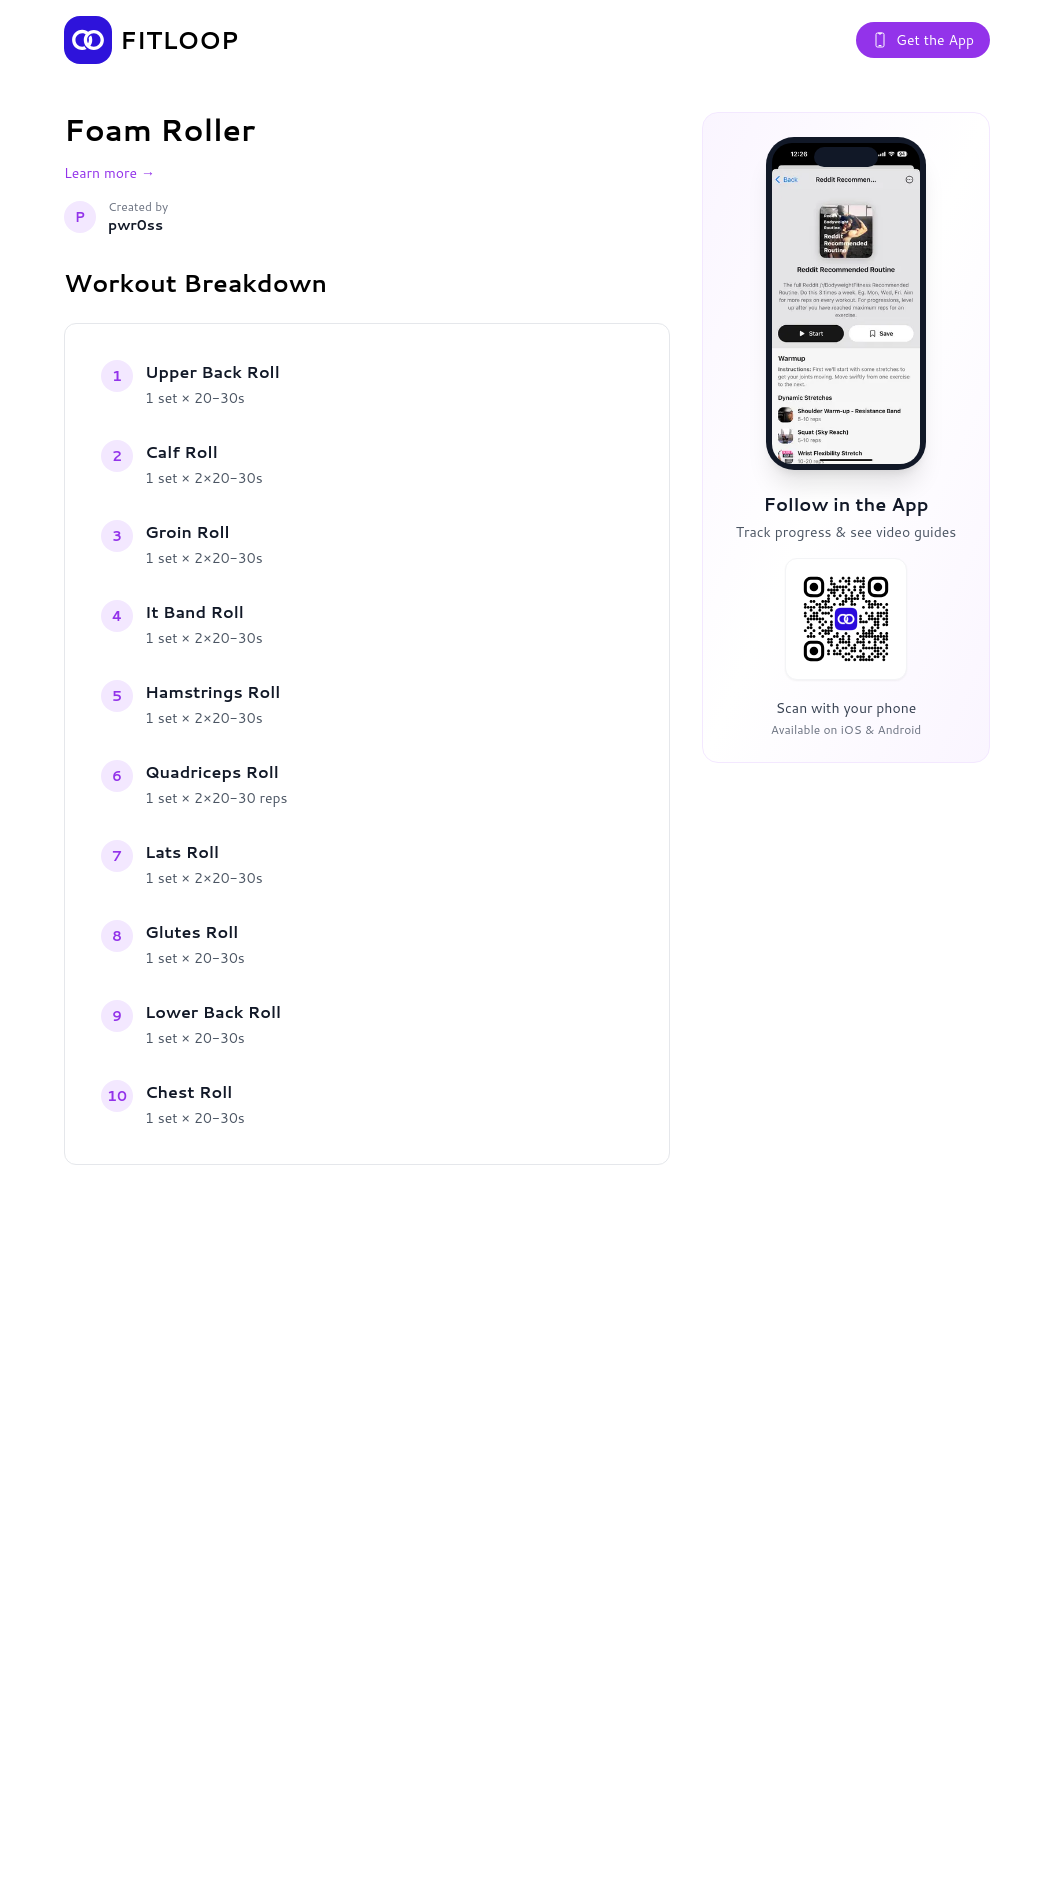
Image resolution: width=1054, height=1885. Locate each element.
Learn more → (109, 173)
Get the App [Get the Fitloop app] (923, 40)
